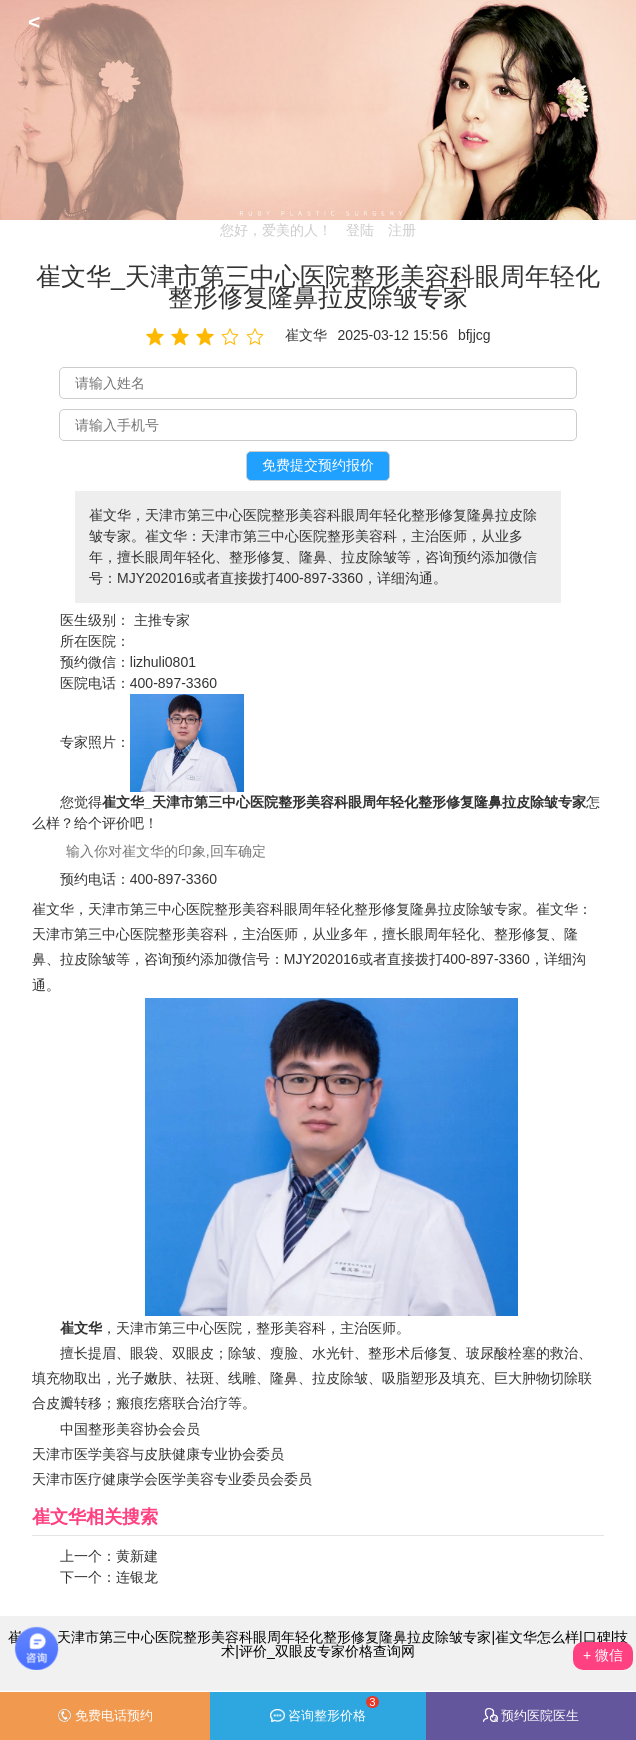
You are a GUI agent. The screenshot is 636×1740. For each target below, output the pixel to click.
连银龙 (137, 1577)
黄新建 (137, 1556)
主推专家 (162, 620)
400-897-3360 (173, 683)
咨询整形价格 (324, 1710)
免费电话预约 (105, 1716)
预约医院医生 (531, 1715)
